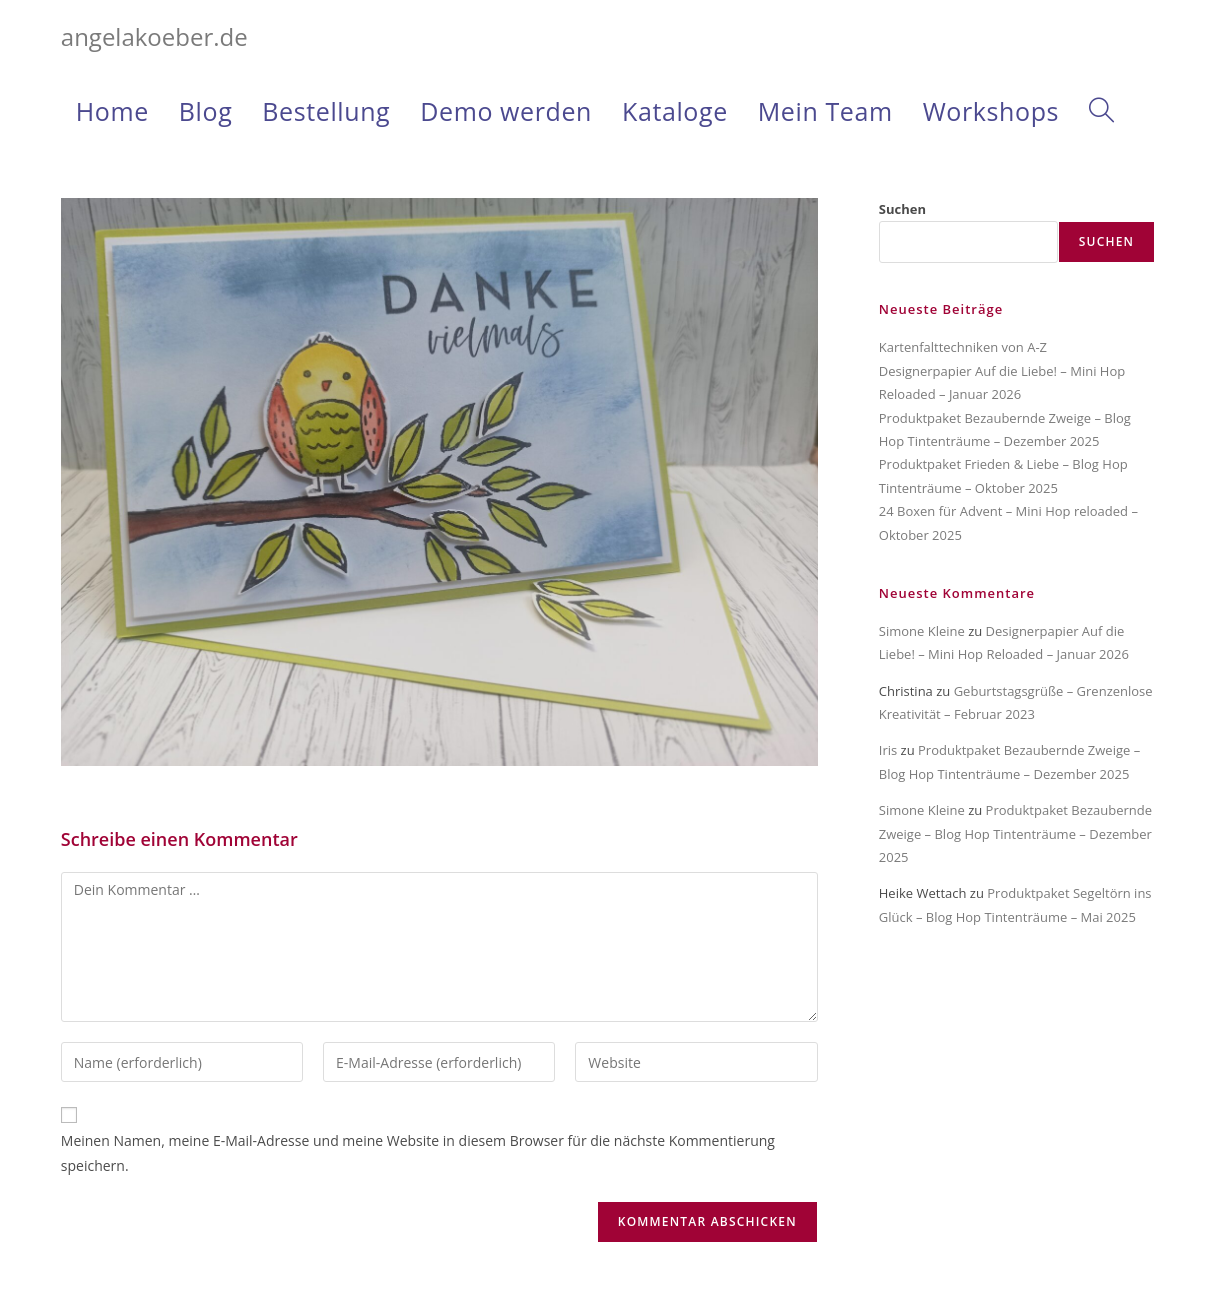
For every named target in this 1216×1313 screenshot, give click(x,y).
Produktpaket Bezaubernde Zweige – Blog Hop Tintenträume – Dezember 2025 (1015, 833)
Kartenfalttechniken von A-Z (963, 347)
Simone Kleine (922, 631)
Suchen (902, 209)
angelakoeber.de (154, 36)
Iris (888, 750)
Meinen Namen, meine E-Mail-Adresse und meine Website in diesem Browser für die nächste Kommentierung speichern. (418, 1153)
